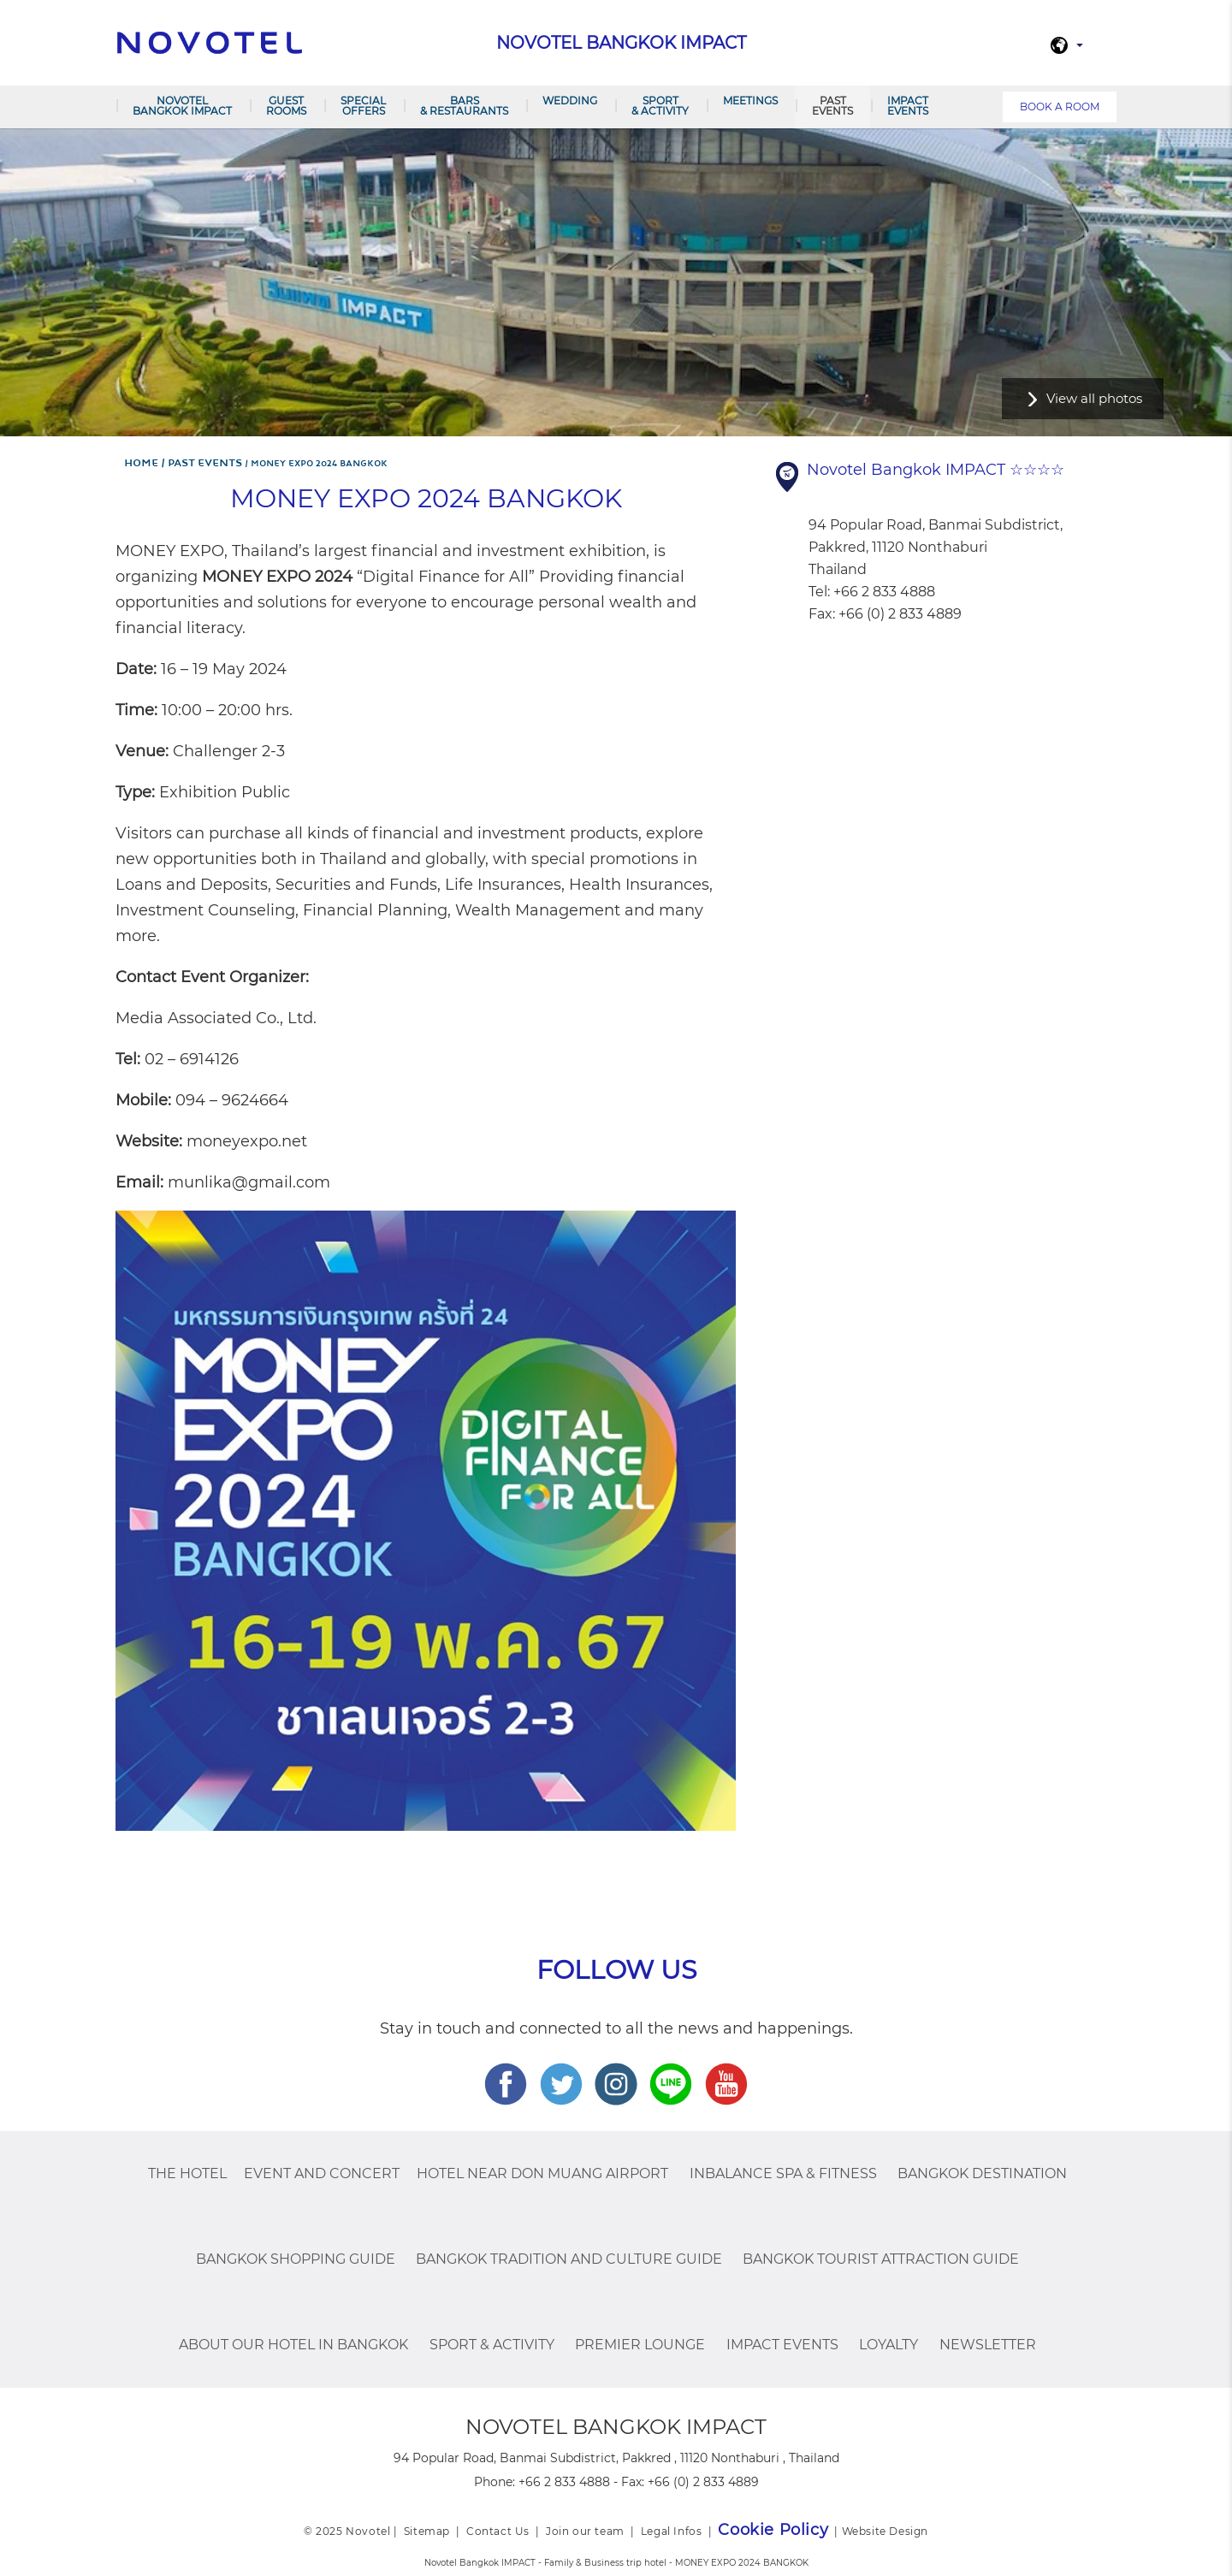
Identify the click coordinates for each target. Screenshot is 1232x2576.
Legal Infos (671, 2531)
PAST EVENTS (832, 105)
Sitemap (427, 2531)
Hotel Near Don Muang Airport (542, 2173)
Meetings (750, 100)
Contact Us (498, 2531)
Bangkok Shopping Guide (295, 2259)
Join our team (585, 2531)
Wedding (569, 100)
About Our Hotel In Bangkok (293, 2344)
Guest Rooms (286, 105)
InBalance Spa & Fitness (783, 2173)
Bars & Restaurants (464, 105)
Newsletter (987, 2344)
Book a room (1059, 106)
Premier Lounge (640, 2344)
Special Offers (363, 105)
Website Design (885, 2531)
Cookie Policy (773, 2529)
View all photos (1094, 398)
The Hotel (187, 2173)
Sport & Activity (660, 105)
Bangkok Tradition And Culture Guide (569, 2259)
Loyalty (888, 2344)
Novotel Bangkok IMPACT (182, 105)
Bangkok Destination (982, 2173)
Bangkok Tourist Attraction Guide (881, 2259)
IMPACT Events (907, 105)
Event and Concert (322, 2173)
